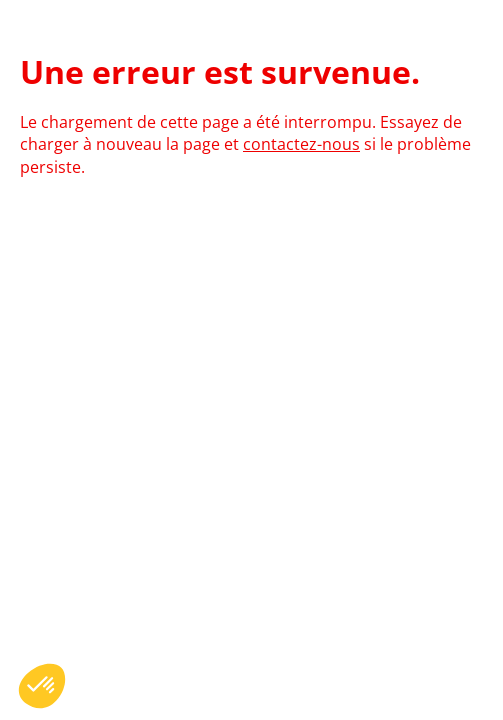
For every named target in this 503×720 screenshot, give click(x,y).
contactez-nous (301, 144)
